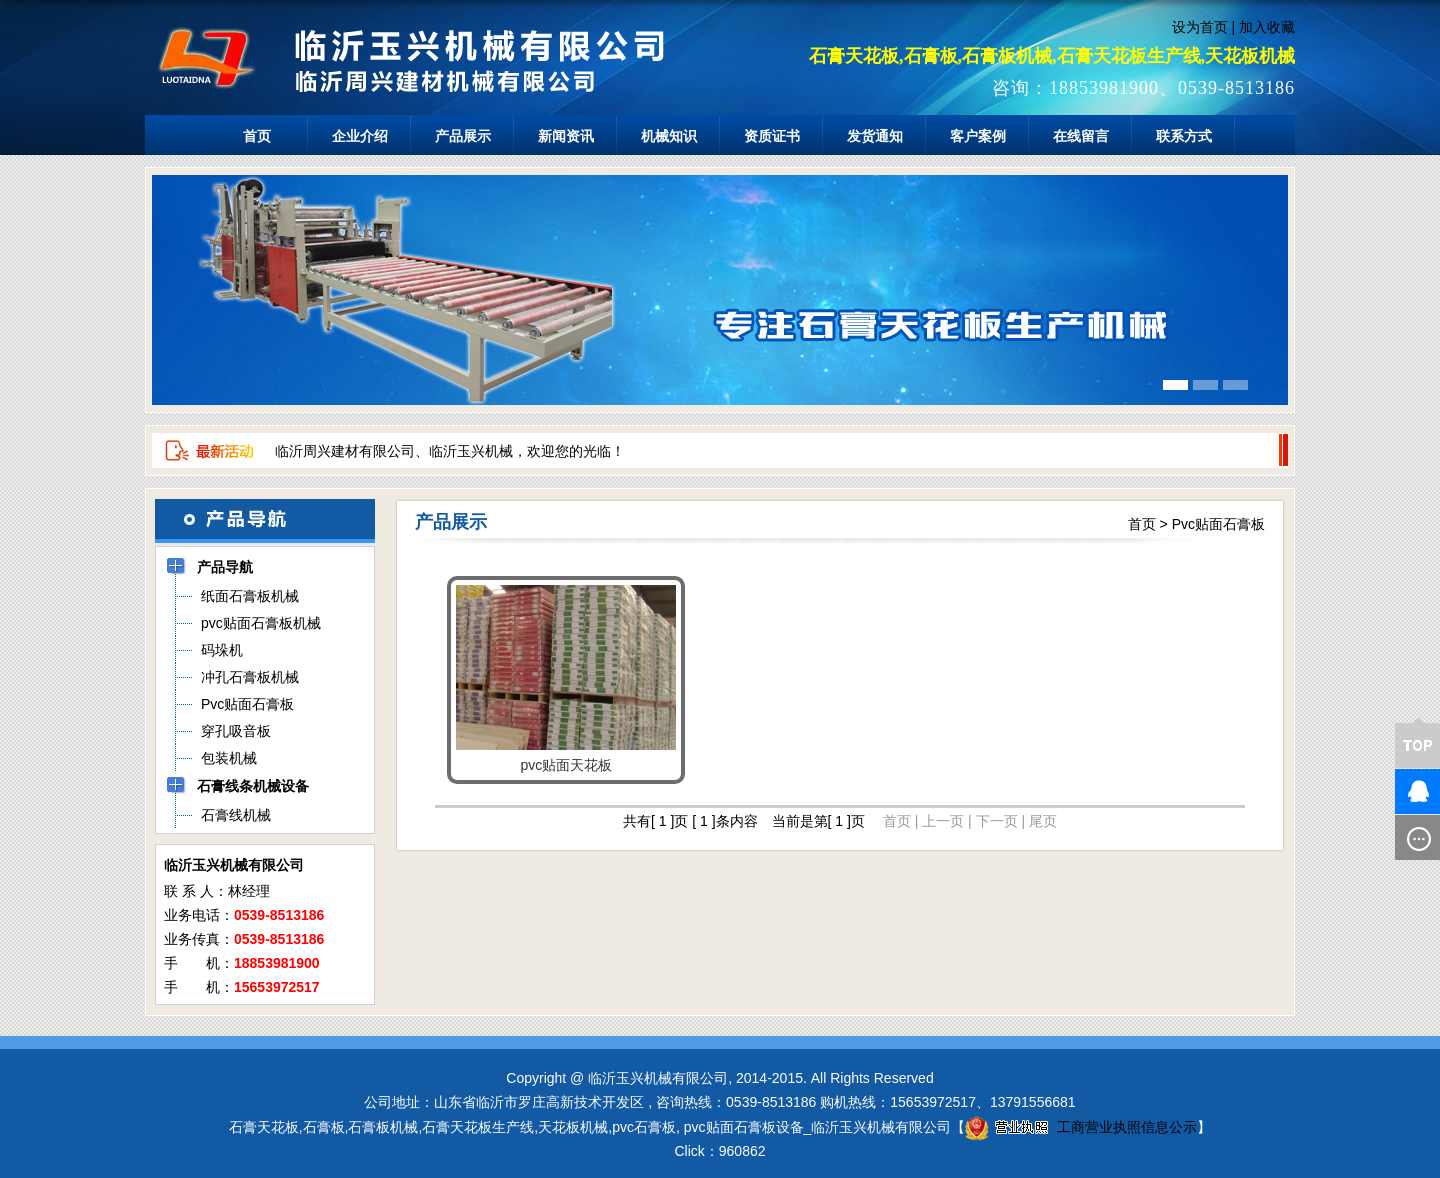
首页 (257, 136)
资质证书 (772, 136)
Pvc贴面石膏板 (1218, 524)
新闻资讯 (566, 136)
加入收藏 (1267, 27)
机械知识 (669, 136)
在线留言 (1081, 136)
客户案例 (978, 136)
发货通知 (875, 136)
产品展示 (463, 136)
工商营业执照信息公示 (1081, 1127)
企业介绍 (360, 136)
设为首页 (1200, 27)
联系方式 (1184, 136)
